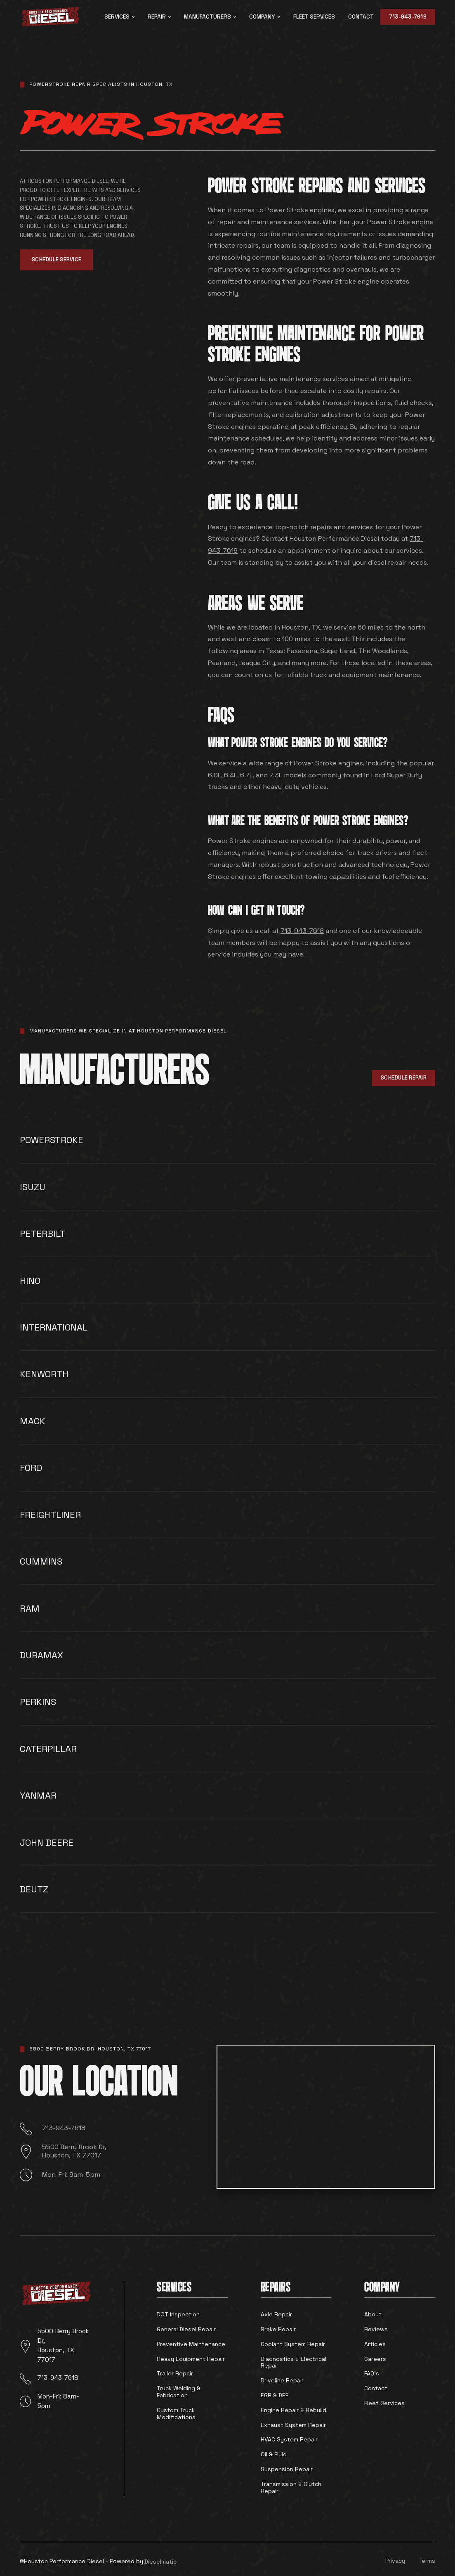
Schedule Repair (404, 1077)
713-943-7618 (408, 16)
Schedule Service (56, 259)
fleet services (314, 16)
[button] (119, 17)
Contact (361, 16)
